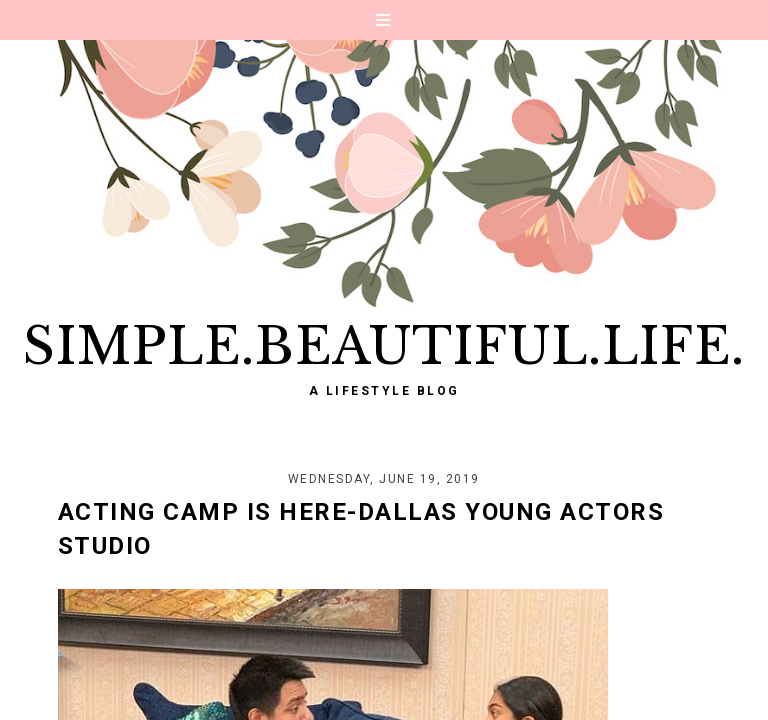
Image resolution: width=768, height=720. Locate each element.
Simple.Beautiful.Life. (384, 346)
